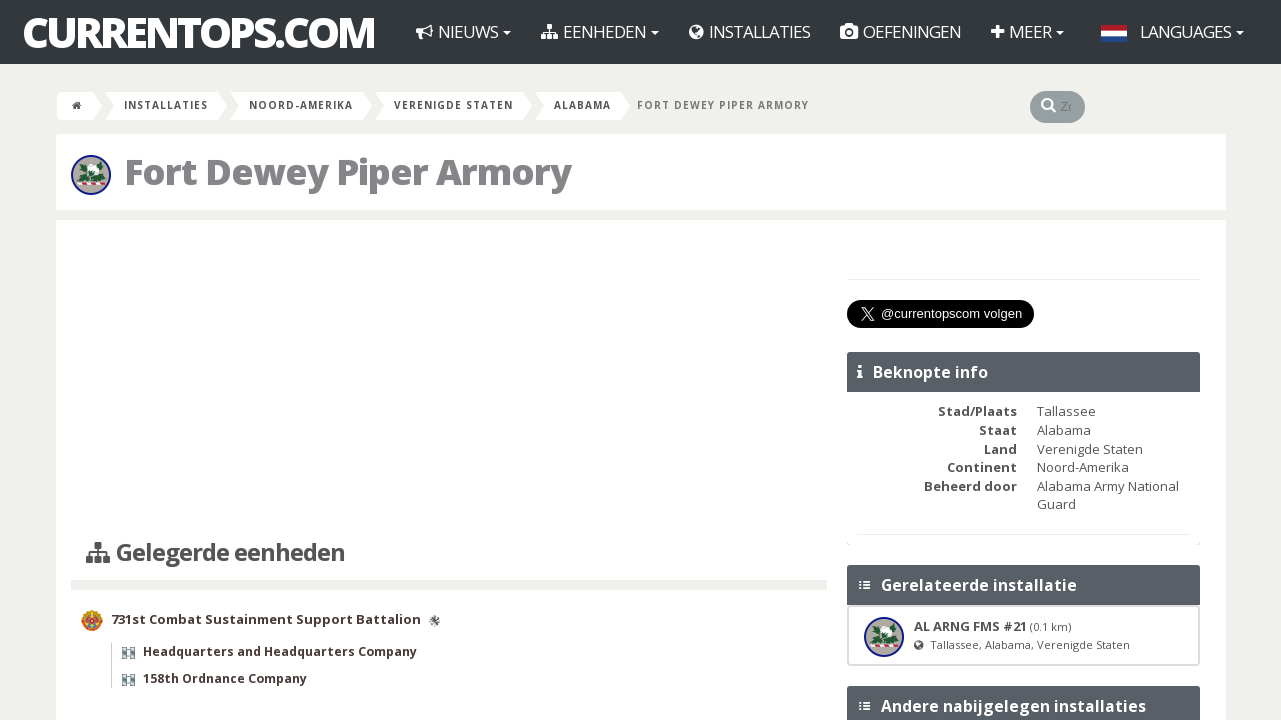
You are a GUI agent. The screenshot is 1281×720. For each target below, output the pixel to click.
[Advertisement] (449, 380)
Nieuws (463, 31)
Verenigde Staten (453, 105)
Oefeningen (900, 31)
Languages (1172, 31)
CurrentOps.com (198, 32)
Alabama (582, 105)
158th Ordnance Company (225, 678)
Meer (1027, 31)
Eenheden (600, 31)
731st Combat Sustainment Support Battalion (266, 619)
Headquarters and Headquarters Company (280, 651)
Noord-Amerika (301, 105)
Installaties (749, 31)
